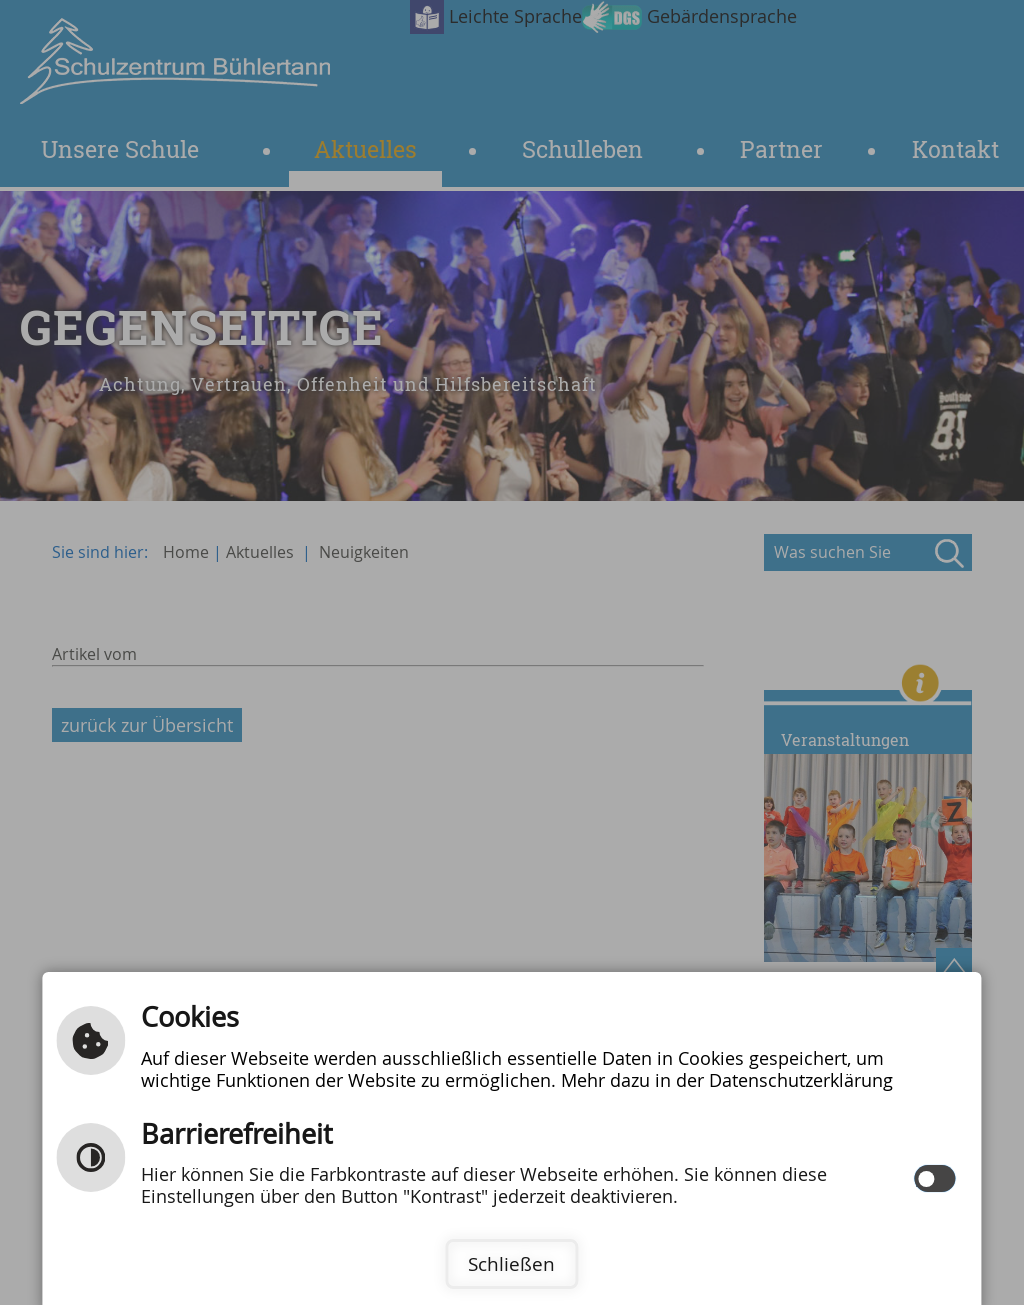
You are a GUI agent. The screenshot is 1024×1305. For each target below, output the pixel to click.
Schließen (511, 1264)
